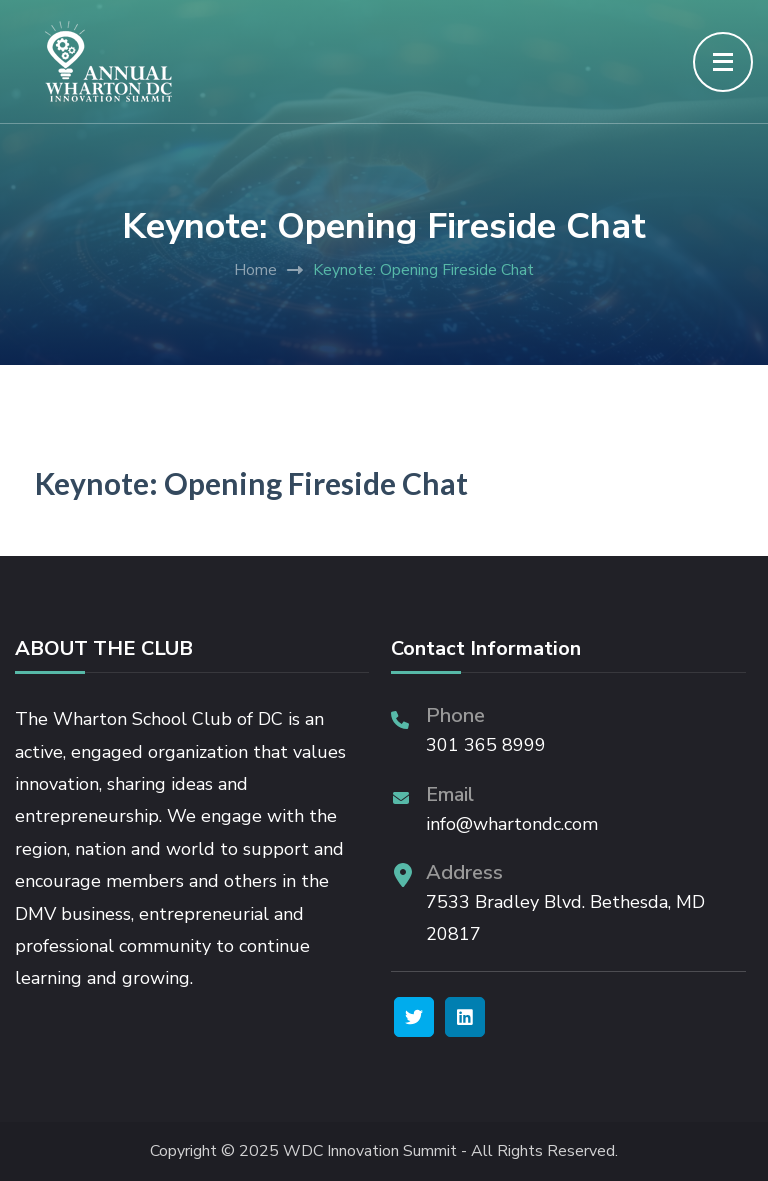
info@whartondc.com (512, 824)
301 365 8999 (486, 745)
